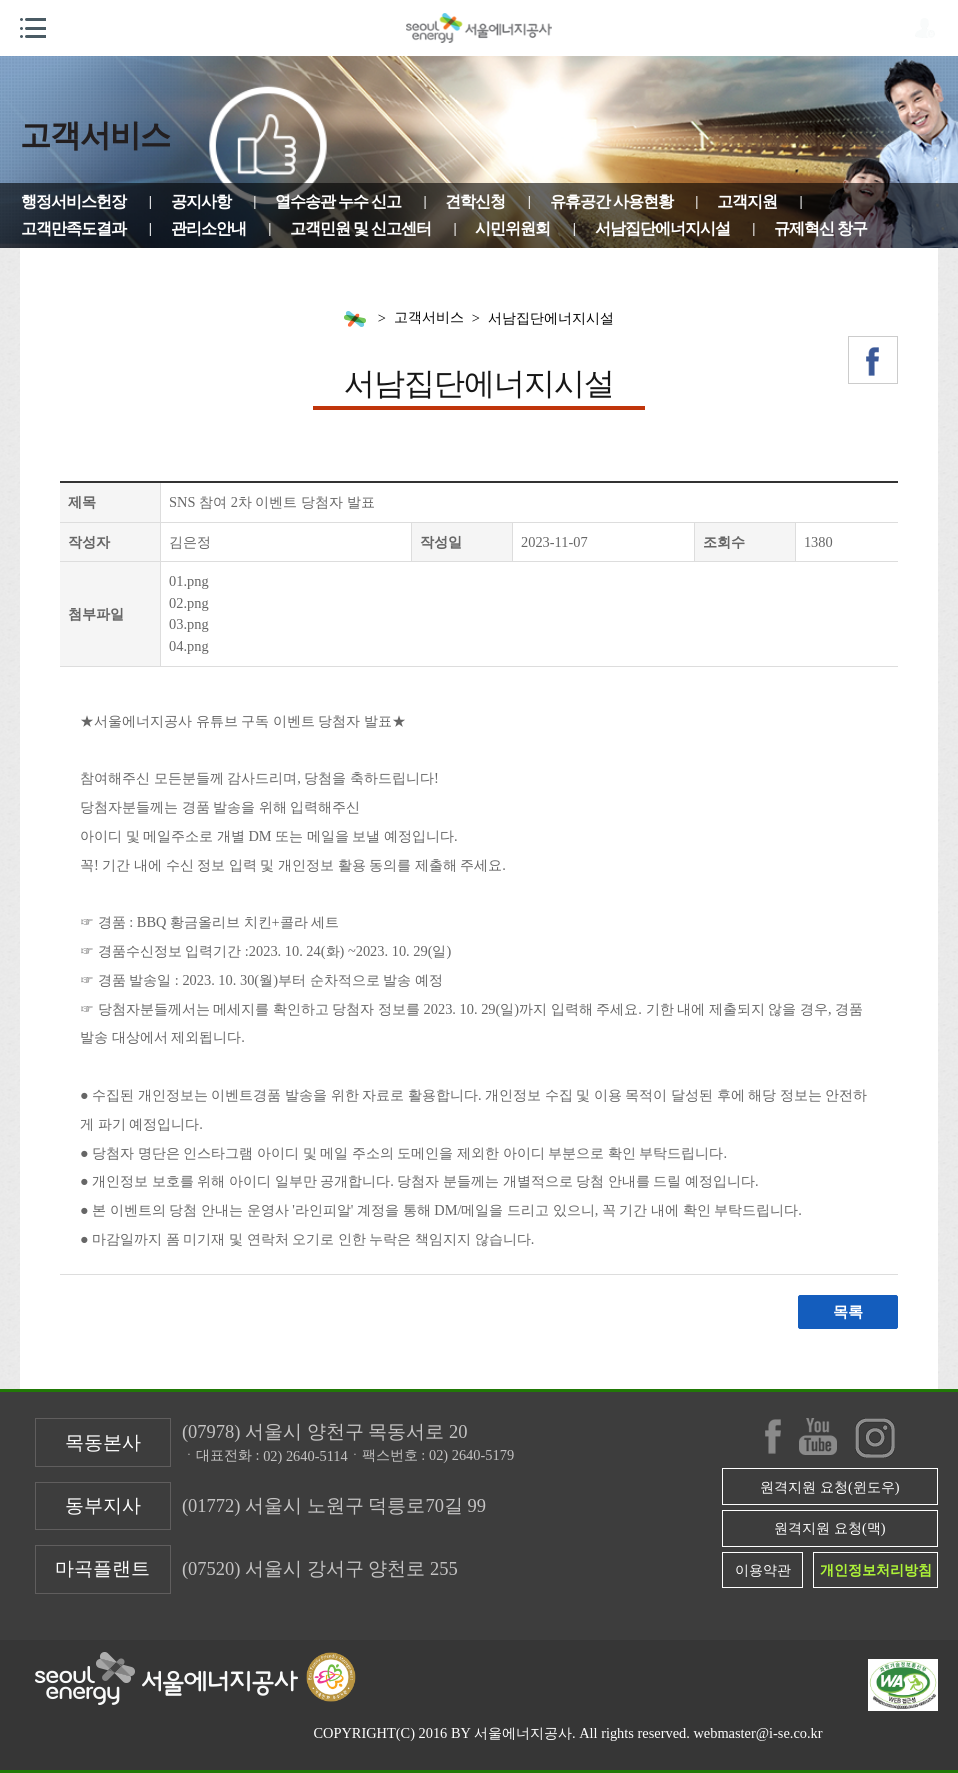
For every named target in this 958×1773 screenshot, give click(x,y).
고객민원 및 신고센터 (360, 228)
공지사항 (201, 201)
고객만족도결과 (73, 228)
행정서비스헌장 (73, 201)
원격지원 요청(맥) (829, 1528)
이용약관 (763, 1570)
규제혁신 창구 (820, 228)
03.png (189, 624)
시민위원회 (512, 228)
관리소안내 (208, 228)
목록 (848, 1312)
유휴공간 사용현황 (611, 201)
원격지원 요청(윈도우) (829, 1487)
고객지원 (747, 201)
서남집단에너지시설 (662, 228)
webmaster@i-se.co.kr (757, 1733)
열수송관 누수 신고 (338, 201)
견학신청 (475, 201)
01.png (189, 581)
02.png (189, 603)
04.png (189, 646)
